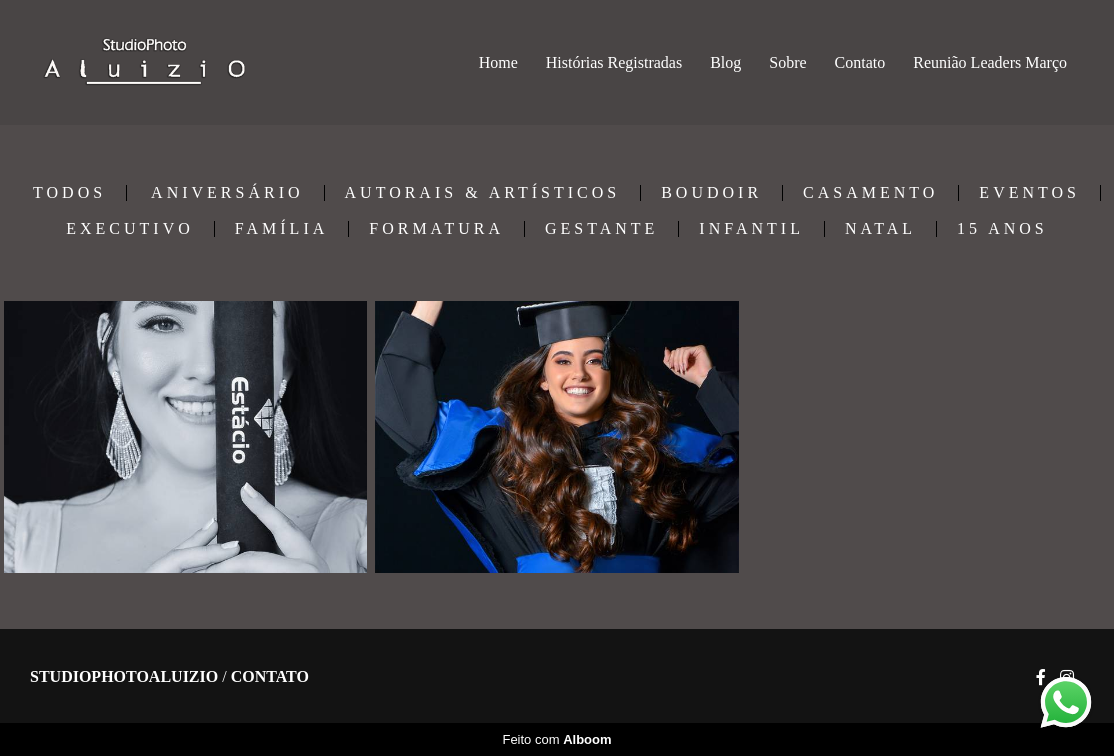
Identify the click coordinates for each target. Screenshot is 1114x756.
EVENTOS (1029, 193)
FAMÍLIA (281, 229)
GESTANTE (601, 229)
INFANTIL (751, 229)
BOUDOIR (711, 193)
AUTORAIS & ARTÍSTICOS (483, 193)
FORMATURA (436, 229)
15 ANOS (1002, 229)
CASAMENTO (870, 193)
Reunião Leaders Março (990, 62)
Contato (860, 62)
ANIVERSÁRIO (227, 193)
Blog (725, 62)
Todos (69, 193)
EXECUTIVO (130, 229)
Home (498, 62)
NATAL (880, 229)
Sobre (787, 62)
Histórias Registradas (614, 62)
